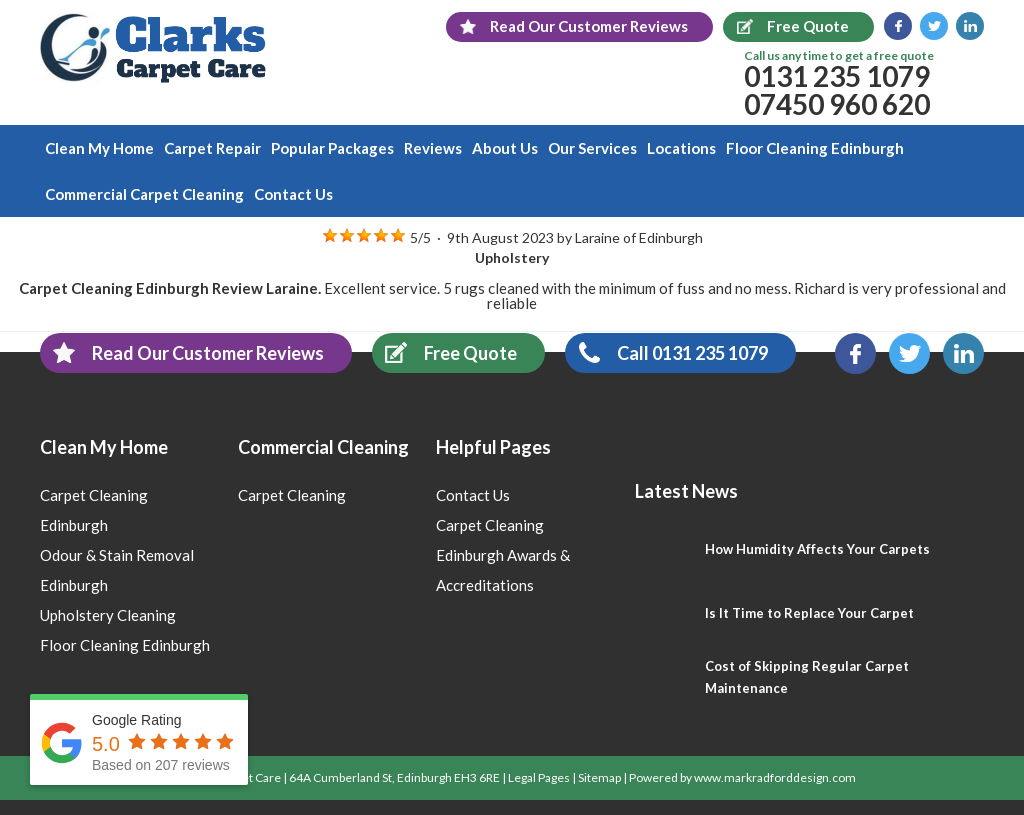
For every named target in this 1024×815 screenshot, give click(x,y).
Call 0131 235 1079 (666, 352)
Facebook (898, 26)
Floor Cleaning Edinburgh (815, 148)
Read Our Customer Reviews (182, 352)
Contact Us (293, 194)
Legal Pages (539, 777)
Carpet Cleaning (292, 495)
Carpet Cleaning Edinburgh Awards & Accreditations (503, 555)
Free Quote (444, 352)
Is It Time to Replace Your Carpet (809, 613)
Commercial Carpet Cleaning (144, 194)
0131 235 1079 (837, 76)
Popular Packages (332, 148)
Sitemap (599, 777)
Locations (681, 148)
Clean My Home (99, 148)
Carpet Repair (212, 148)
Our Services (592, 148)
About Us (505, 148)
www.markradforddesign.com (775, 777)
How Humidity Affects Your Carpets (817, 549)
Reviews (433, 148)
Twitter (934, 26)
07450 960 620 (837, 104)
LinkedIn (970, 26)
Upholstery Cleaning (108, 615)
